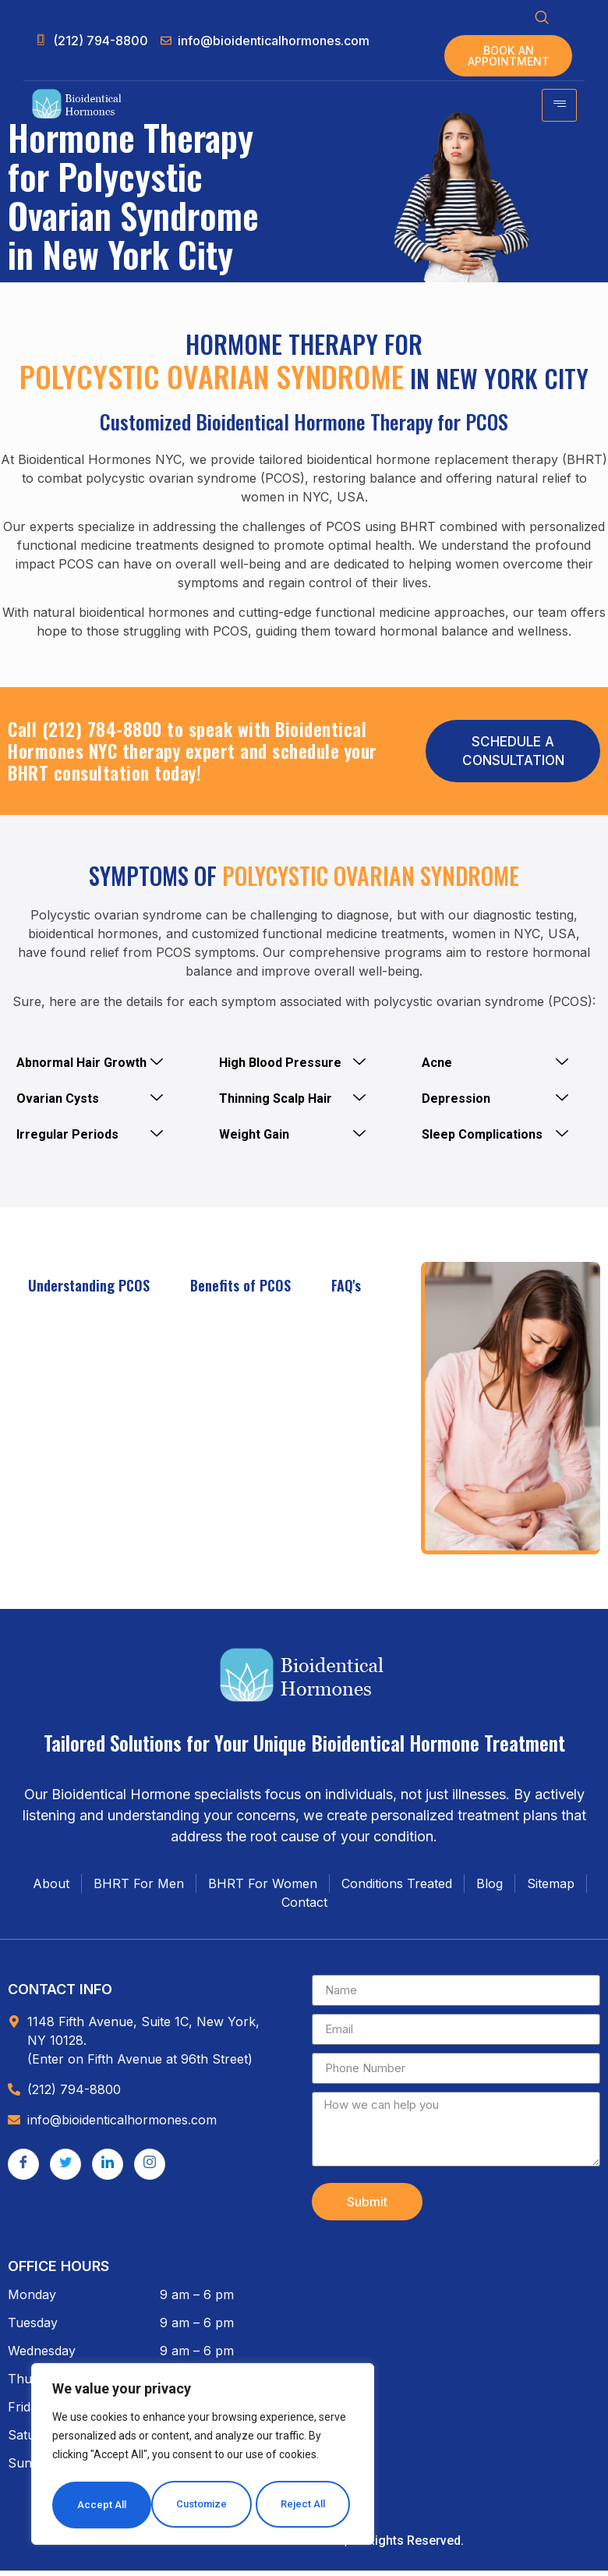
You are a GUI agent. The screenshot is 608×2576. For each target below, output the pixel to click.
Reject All (205, 2505)
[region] (202, 2457)
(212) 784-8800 (102, 735)
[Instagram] (149, 2169)
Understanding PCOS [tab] (89, 1291)
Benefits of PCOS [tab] (240, 1291)
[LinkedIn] (107, 2169)
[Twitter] (65, 2169)
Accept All (305, 2505)
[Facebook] (23, 2169)
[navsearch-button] (541, 18)
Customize (102, 2505)
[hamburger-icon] (559, 110)
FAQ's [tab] (346, 1291)
